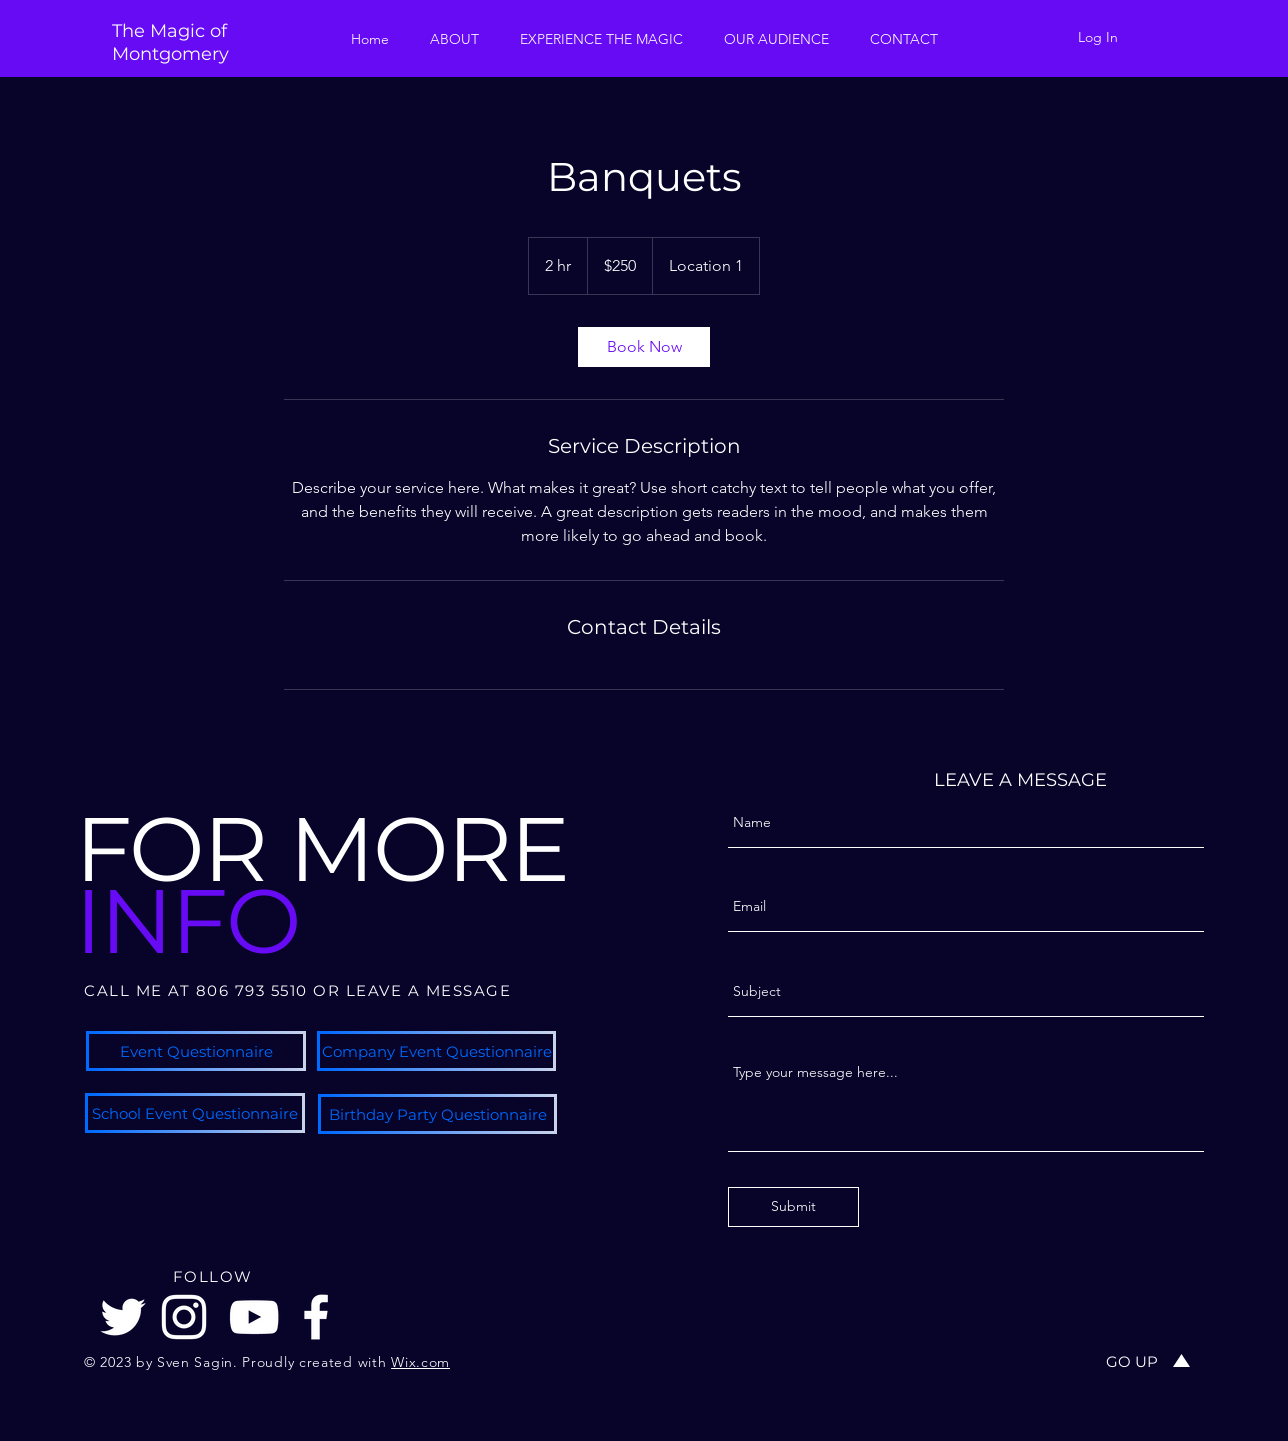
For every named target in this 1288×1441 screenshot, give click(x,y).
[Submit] (793, 1207)
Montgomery (170, 54)
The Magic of (169, 31)
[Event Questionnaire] (196, 1051)
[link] (644, 347)
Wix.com (420, 1362)
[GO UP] (1132, 1361)
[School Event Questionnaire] (195, 1113)
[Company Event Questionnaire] (436, 1051)
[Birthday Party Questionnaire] (437, 1114)
